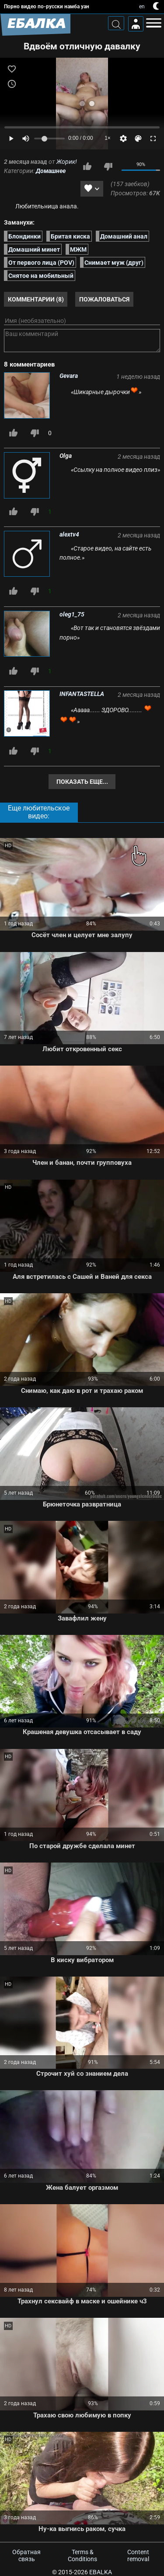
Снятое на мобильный (40, 275)
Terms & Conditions (82, 2555)
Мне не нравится (108, 166)
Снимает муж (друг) (113, 262)
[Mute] (25, 138)
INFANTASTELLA (81, 693)
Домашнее (51, 170)
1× (108, 138)
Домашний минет (34, 249)
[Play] (10, 138)
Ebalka (100, 2572)
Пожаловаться (104, 299)
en (142, 6)
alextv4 (69, 534)
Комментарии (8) (36, 299)
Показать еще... (82, 781)
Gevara (68, 375)
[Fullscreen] (153, 138)
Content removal (138, 2555)
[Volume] (49, 138)
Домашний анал (123, 236)
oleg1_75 (71, 614)
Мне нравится (87, 166)
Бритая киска (70, 236)
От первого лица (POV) (41, 262)
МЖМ (78, 249)
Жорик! (66, 161)
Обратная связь (26, 2555)
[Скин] (138, 138)
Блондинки (24, 236)
